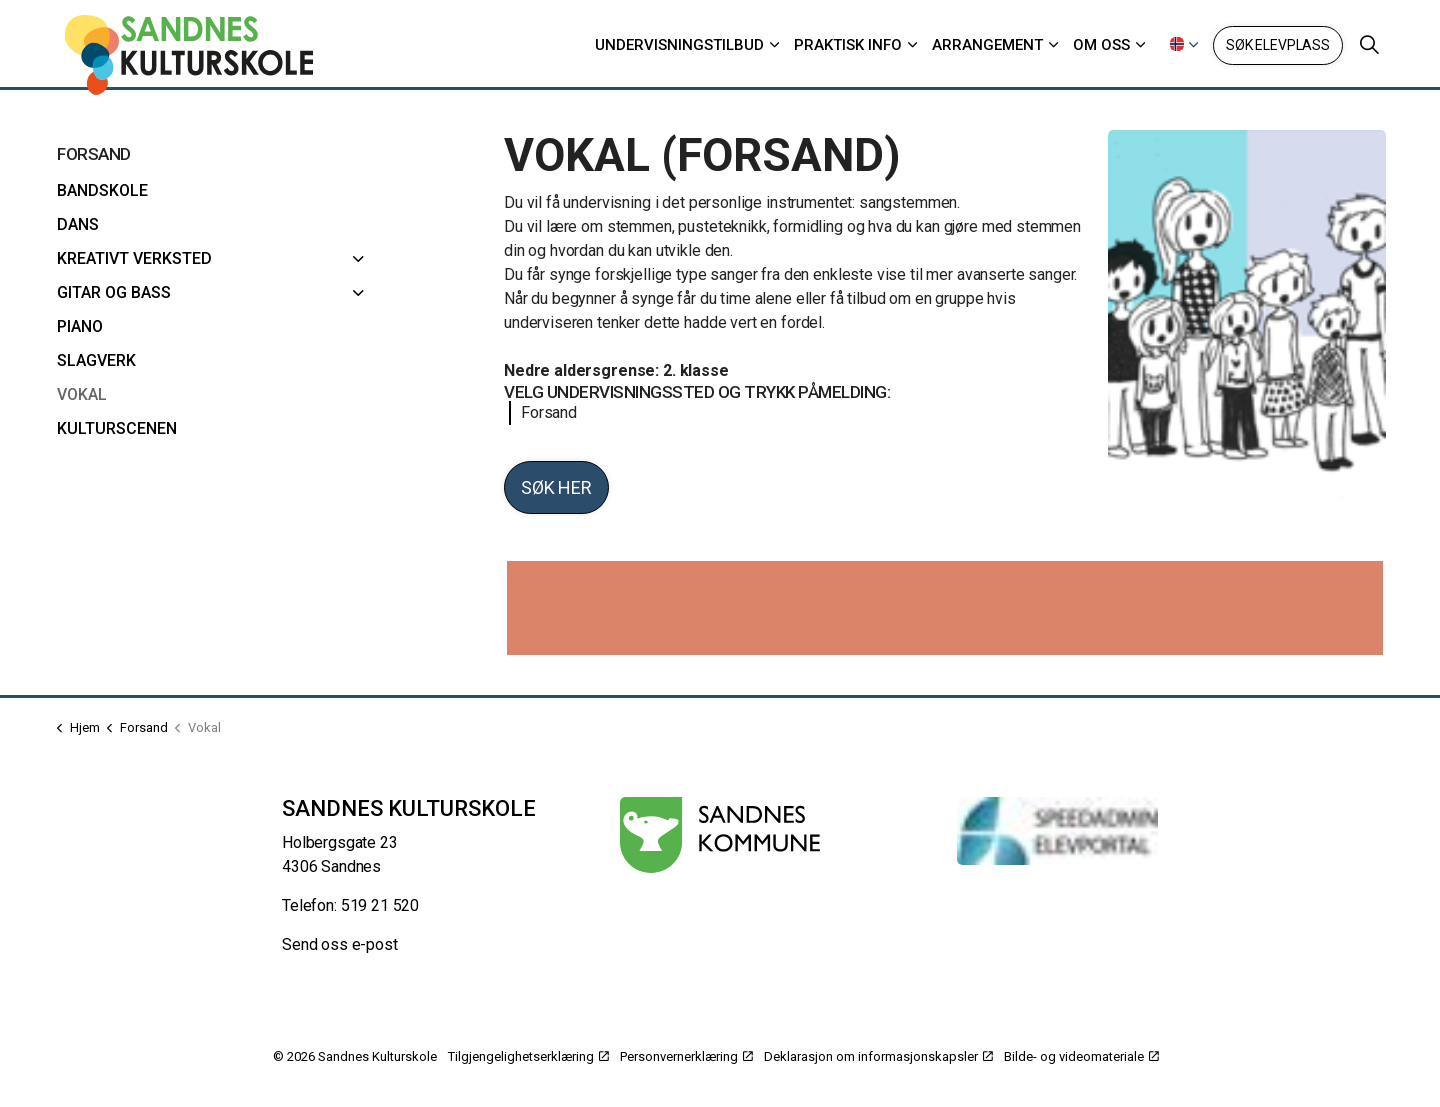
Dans (78, 224)
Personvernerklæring (686, 1056)
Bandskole (102, 190)
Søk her (556, 487)
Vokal (82, 394)
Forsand (543, 413)
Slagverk (96, 360)
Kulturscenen (117, 428)
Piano (80, 326)
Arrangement (987, 45)
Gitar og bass (114, 292)
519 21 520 (380, 905)
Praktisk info (848, 45)
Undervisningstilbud (679, 45)
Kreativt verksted (134, 258)
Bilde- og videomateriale (1081, 1056)
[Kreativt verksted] (359, 259)
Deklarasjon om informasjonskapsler (878, 1056)
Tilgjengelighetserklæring (528, 1056)
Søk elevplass (1278, 45)
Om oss (1101, 45)
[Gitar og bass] (359, 293)
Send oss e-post (340, 944)
